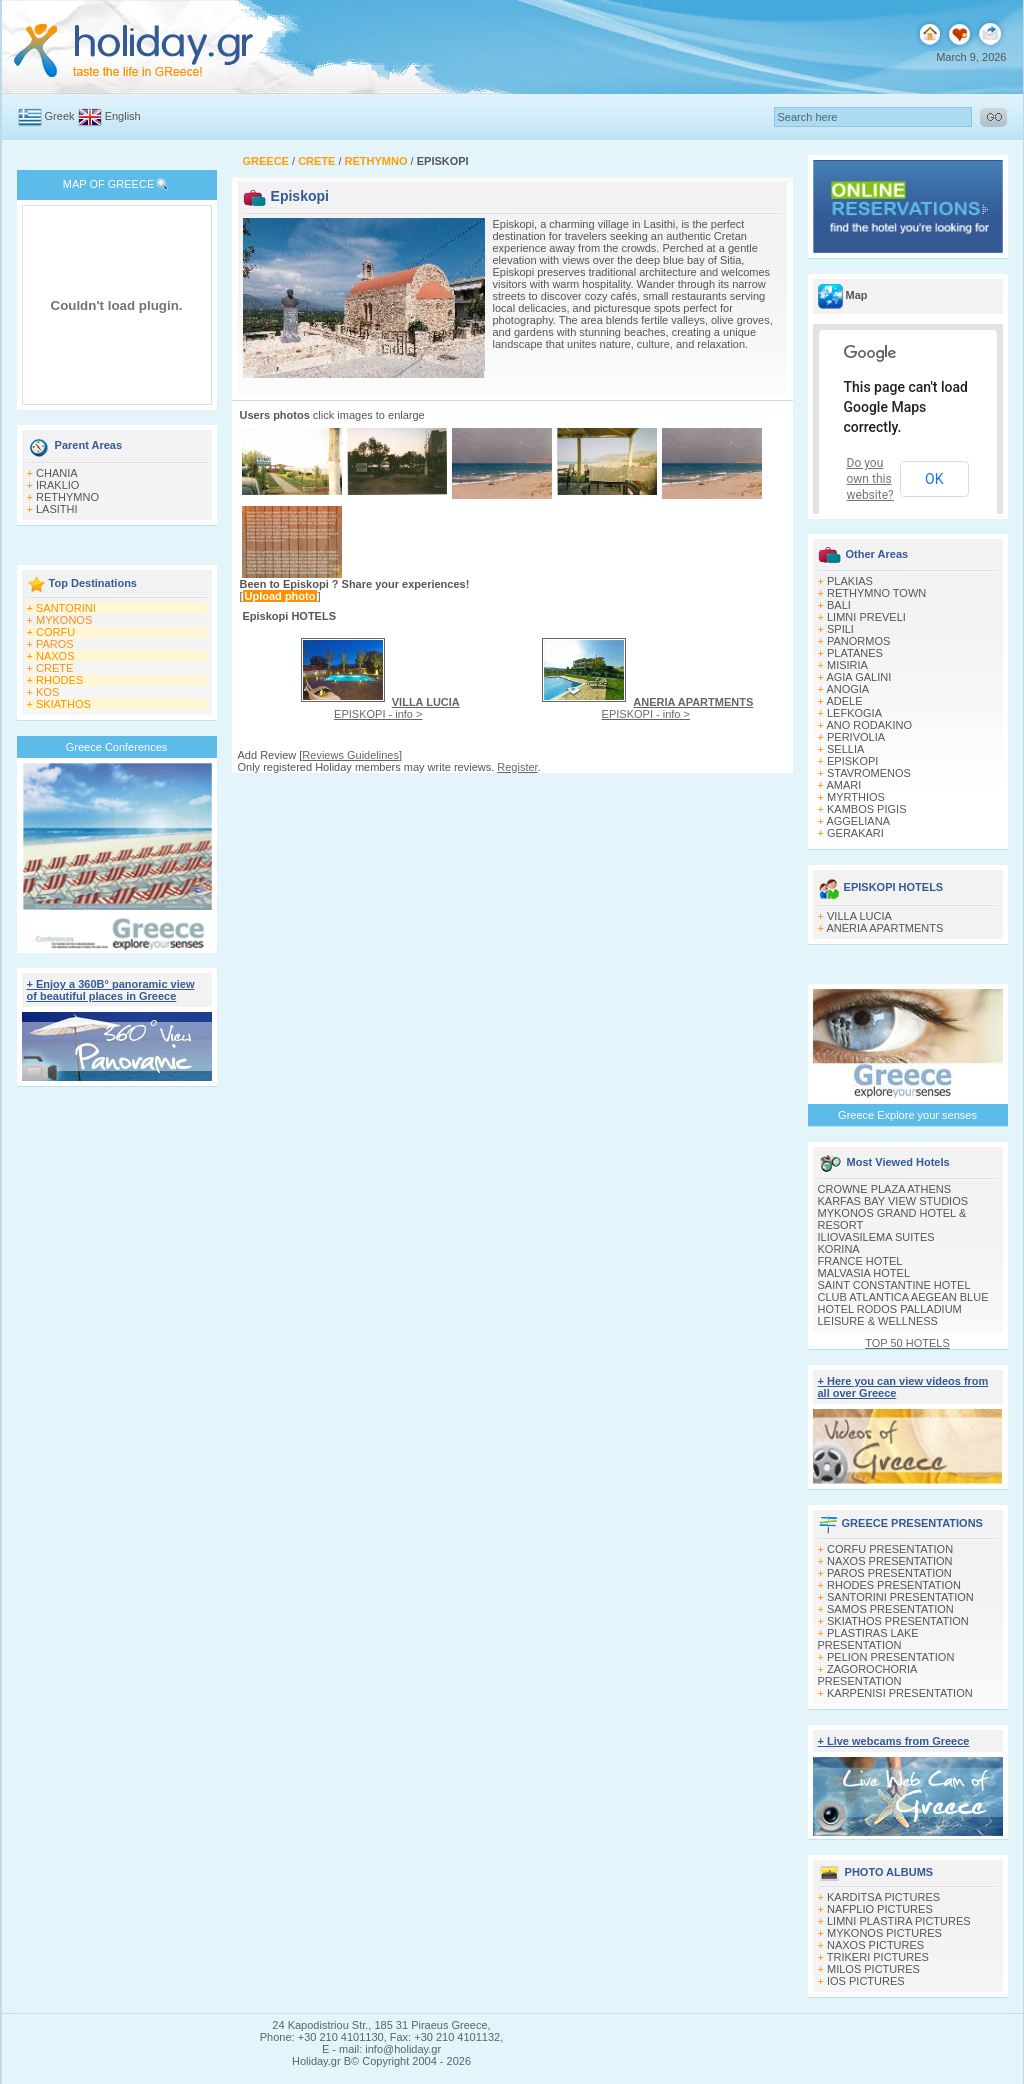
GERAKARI (855, 833)
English (123, 116)
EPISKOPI (852, 761)
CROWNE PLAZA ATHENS (885, 1189)
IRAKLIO (57, 485)
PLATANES (855, 653)
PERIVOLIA (856, 737)
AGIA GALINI (858, 677)
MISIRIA (847, 665)
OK (934, 479)
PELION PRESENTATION (890, 1657)
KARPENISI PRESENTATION (900, 1693)
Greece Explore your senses (907, 1115)
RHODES (59, 680)
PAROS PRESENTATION (889, 1573)
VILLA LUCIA (859, 916)
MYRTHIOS (856, 797)
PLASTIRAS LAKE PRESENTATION (868, 1639)
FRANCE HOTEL (860, 1261)
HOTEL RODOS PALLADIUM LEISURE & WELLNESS (890, 1315)
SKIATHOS (63, 704)
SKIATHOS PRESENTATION (898, 1621)
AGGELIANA (858, 821)
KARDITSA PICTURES (883, 1897)
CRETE (54, 668)
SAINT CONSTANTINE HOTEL (894, 1285)
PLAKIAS (850, 581)
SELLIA (845, 749)
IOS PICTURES (866, 1981)
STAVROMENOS (869, 773)
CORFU (55, 632)
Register (517, 767)
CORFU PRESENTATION (890, 1549)
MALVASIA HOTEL (864, 1273)
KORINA (839, 1249)
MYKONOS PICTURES (884, 1933)
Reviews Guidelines (350, 755)
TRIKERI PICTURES (878, 1957)
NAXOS (55, 656)
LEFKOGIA (854, 713)
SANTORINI (66, 608)
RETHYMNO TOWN (876, 593)
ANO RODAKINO (869, 725)
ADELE (844, 701)
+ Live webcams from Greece (894, 1741)
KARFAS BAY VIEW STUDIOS (893, 1201)
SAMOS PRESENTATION (890, 1609)
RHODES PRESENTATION (894, 1585)
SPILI (840, 629)
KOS (47, 692)
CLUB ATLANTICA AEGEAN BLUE (903, 1297)
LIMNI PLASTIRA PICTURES (899, 1921)
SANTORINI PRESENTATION (900, 1597)
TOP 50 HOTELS (907, 1343)
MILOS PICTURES (873, 1969)
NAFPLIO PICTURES (880, 1909)
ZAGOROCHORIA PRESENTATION (867, 1675)
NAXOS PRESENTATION (890, 1561)
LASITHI (57, 509)
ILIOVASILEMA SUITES (876, 1237)
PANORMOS (858, 641)
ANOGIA (847, 689)
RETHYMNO (67, 497)
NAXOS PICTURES (875, 1945)
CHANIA (57, 473)
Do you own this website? (870, 479)
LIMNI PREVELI (866, 617)
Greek (60, 116)
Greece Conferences (117, 747)
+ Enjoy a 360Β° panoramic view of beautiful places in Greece (111, 990)
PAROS (55, 644)
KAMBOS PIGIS (866, 809)
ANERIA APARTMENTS (884, 928)
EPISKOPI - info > (397, 708)
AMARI (843, 785)
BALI (839, 605)
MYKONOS (64, 620)
